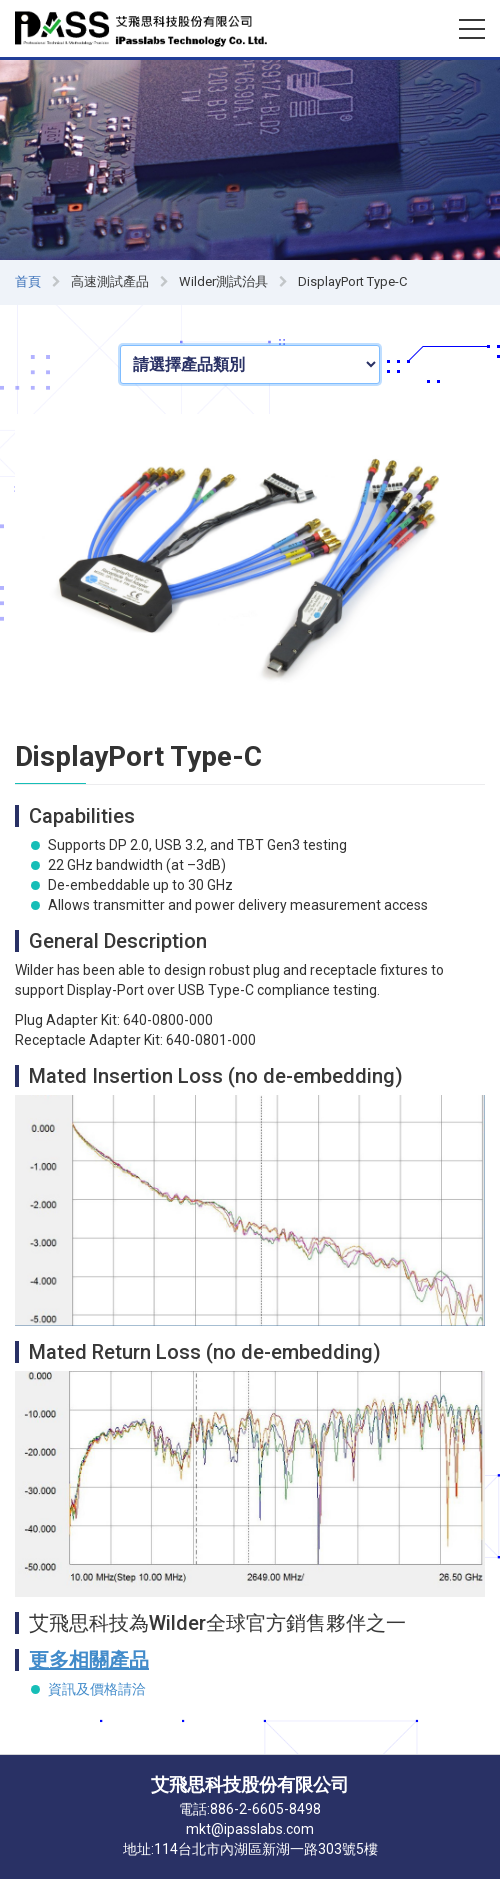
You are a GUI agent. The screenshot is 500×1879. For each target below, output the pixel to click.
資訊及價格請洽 (97, 1689)
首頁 (28, 281)
